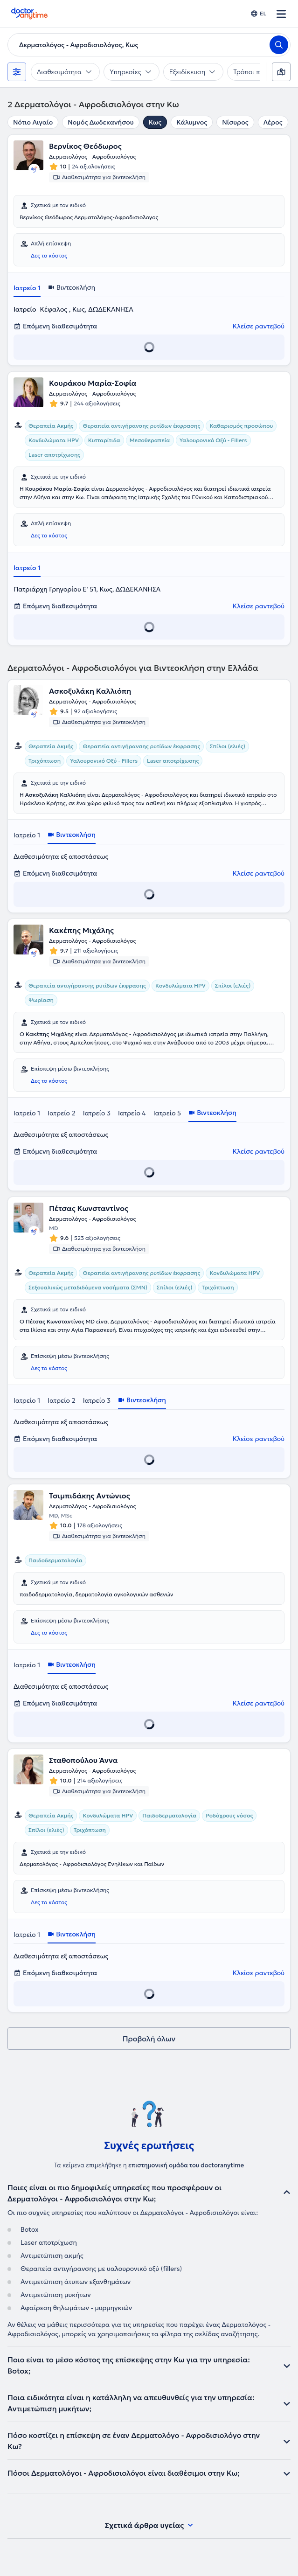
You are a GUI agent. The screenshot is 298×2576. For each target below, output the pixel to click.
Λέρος (273, 122)
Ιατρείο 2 (62, 1113)
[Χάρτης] (281, 72)
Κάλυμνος (191, 122)
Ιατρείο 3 (97, 1113)
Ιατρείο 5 (167, 1113)
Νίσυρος (235, 122)
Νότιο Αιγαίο (33, 122)
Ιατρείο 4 (132, 1113)
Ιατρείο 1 (27, 288)
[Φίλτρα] (16, 72)
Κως (155, 122)
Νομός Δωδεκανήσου (100, 122)
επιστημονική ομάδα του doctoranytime (186, 2165)
